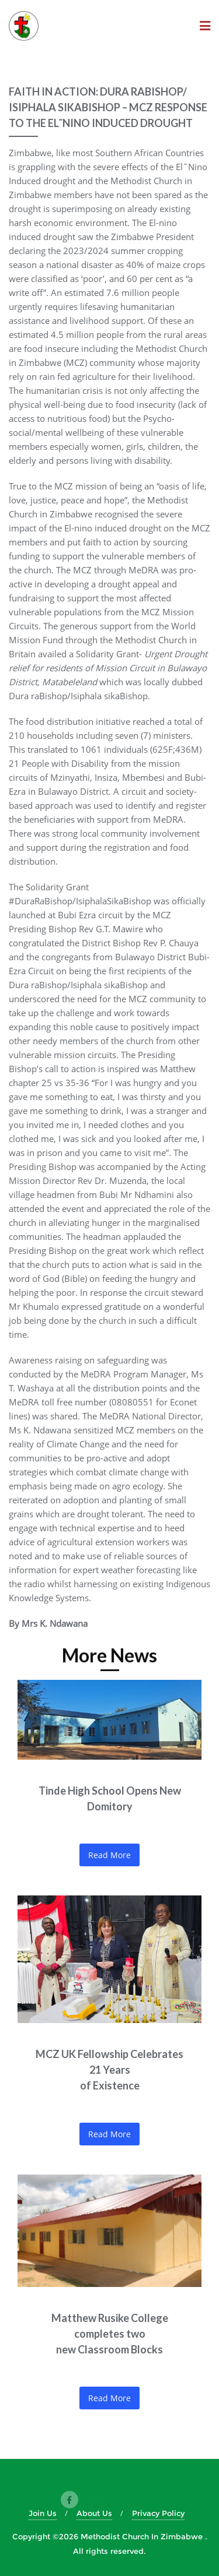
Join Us (43, 2513)
